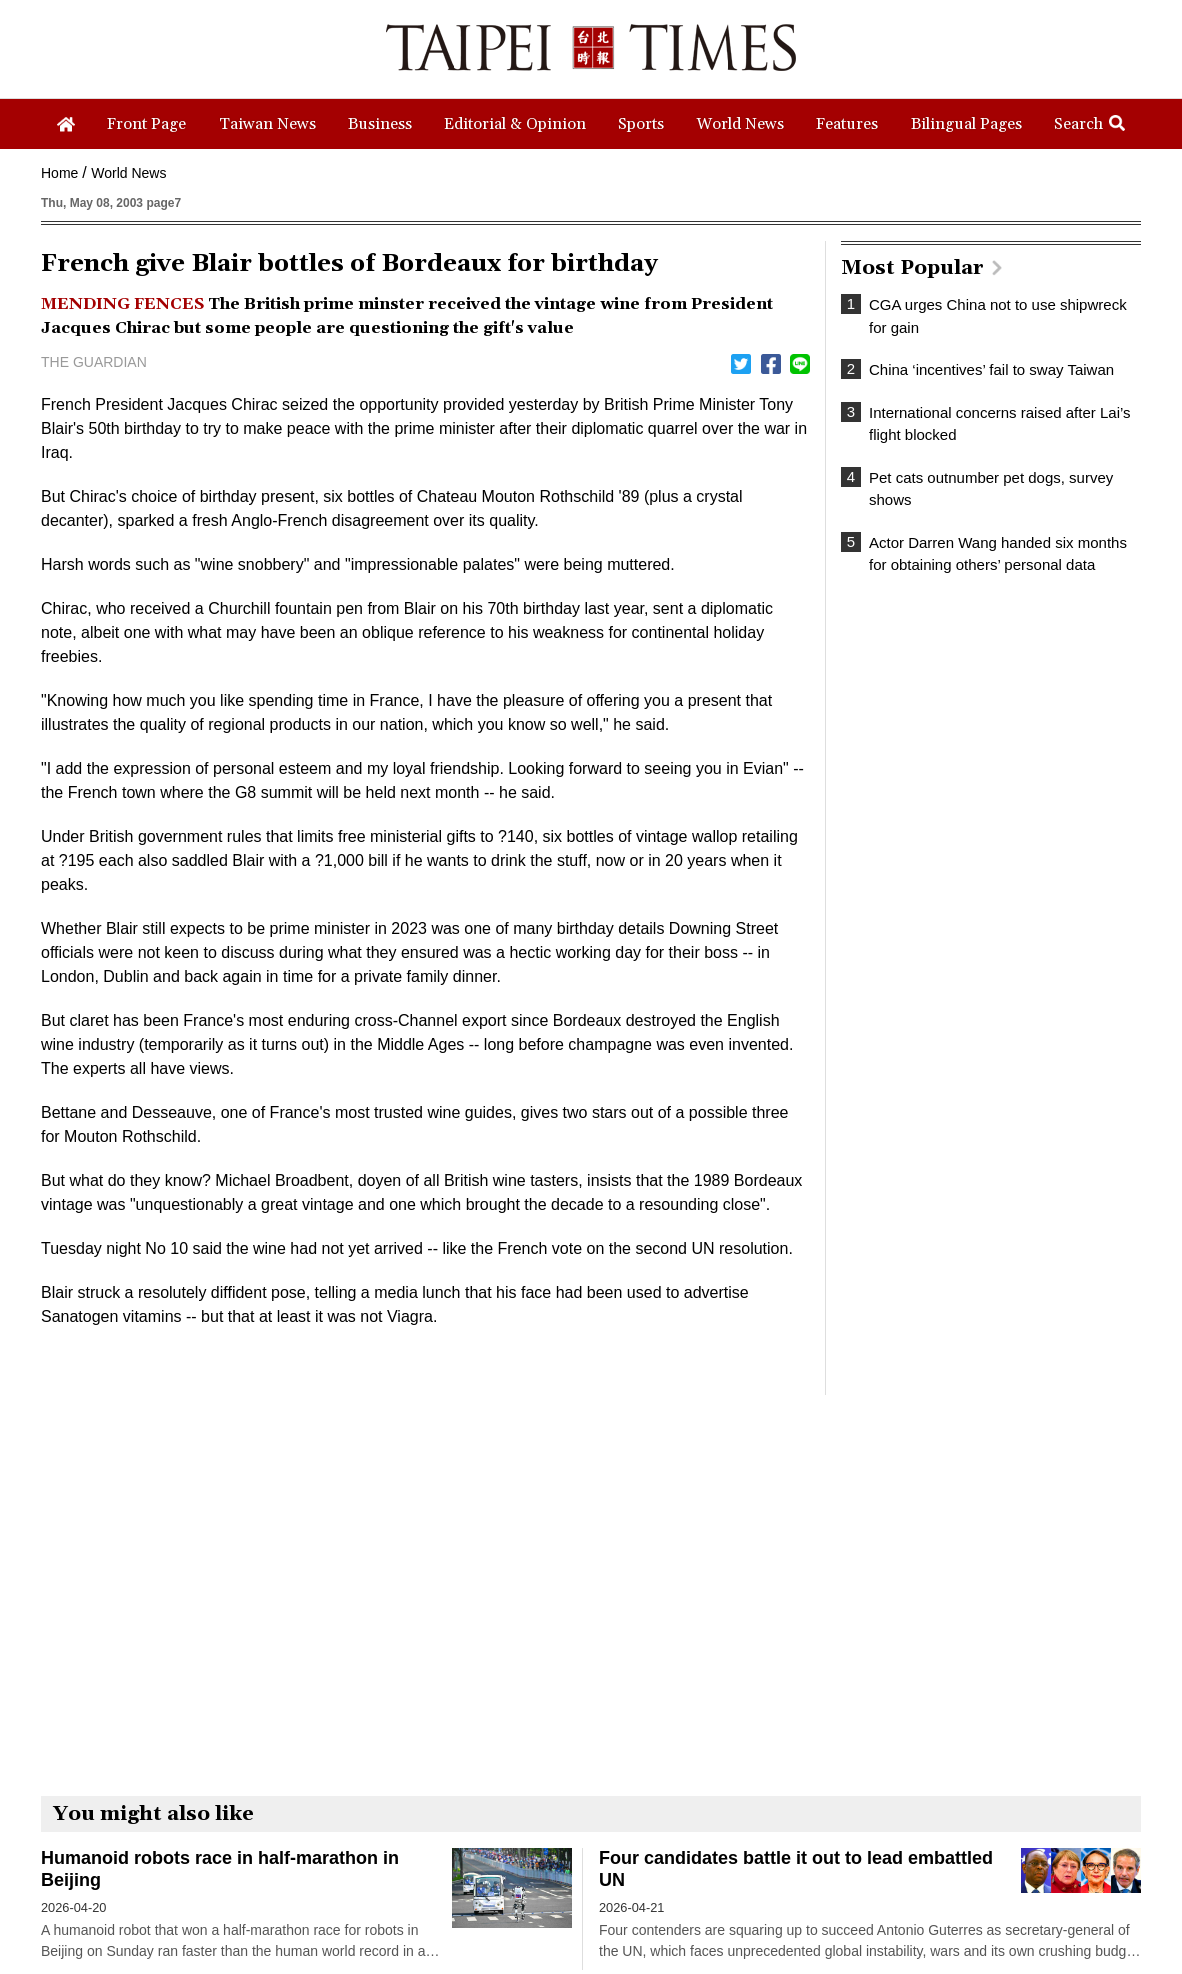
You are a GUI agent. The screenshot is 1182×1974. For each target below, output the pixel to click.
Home (59, 173)
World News (128, 173)
